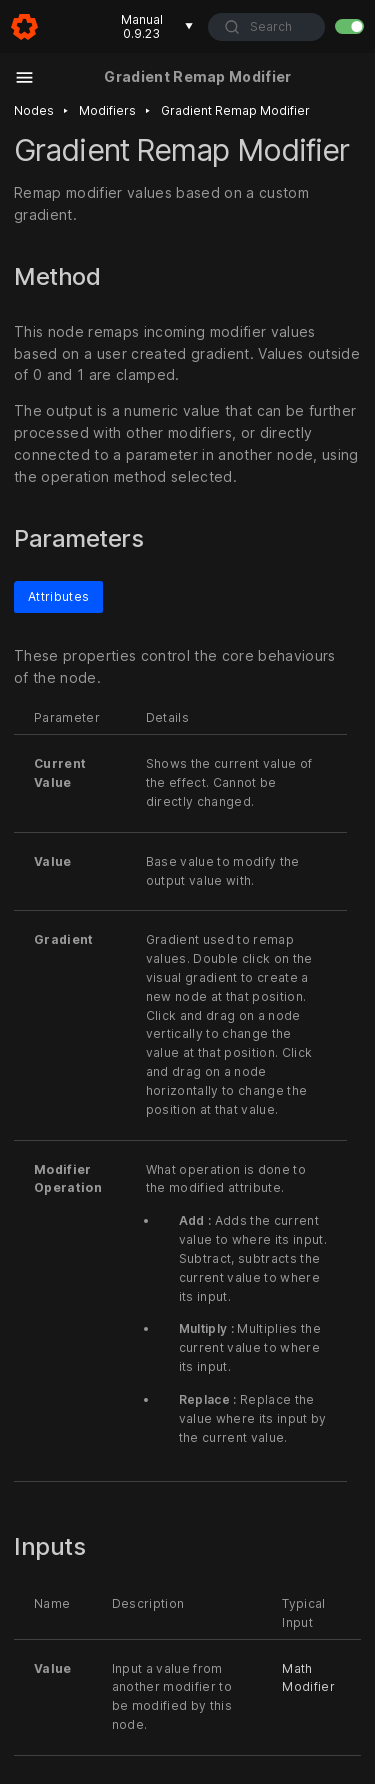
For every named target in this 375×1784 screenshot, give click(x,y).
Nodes (34, 110)
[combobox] (266, 27)
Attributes (58, 596)
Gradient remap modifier (235, 110)
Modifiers (107, 110)
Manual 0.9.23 (157, 26)
